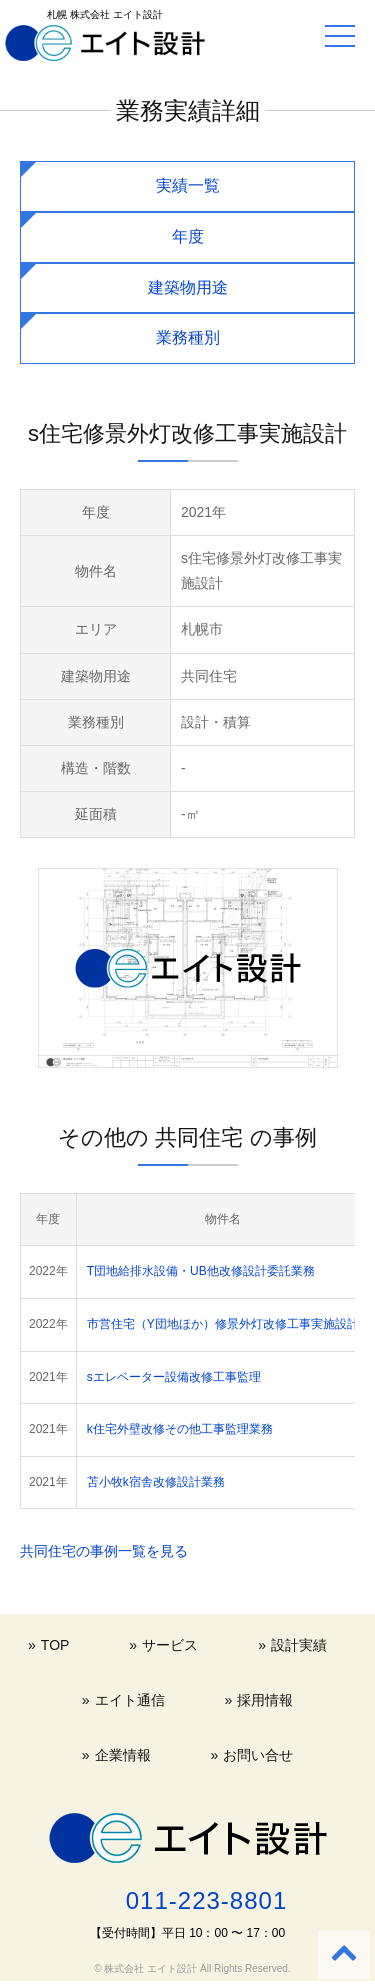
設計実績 (299, 1645)
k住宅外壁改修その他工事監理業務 (180, 1429)
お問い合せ (258, 1755)
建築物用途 (188, 287)
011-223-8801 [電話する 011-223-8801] (206, 1900)
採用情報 (265, 1700)
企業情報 (123, 1755)
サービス (170, 1645)
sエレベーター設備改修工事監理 (174, 1377)
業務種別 (188, 337)
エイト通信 (130, 1700)
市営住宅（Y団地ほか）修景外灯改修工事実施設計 (223, 1324)
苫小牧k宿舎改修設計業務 (156, 1482)
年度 (188, 236)
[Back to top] (344, 1954)
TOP (55, 1645)
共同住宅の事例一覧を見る (104, 1551)
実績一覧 (188, 185)
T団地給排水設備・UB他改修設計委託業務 (201, 1271)
